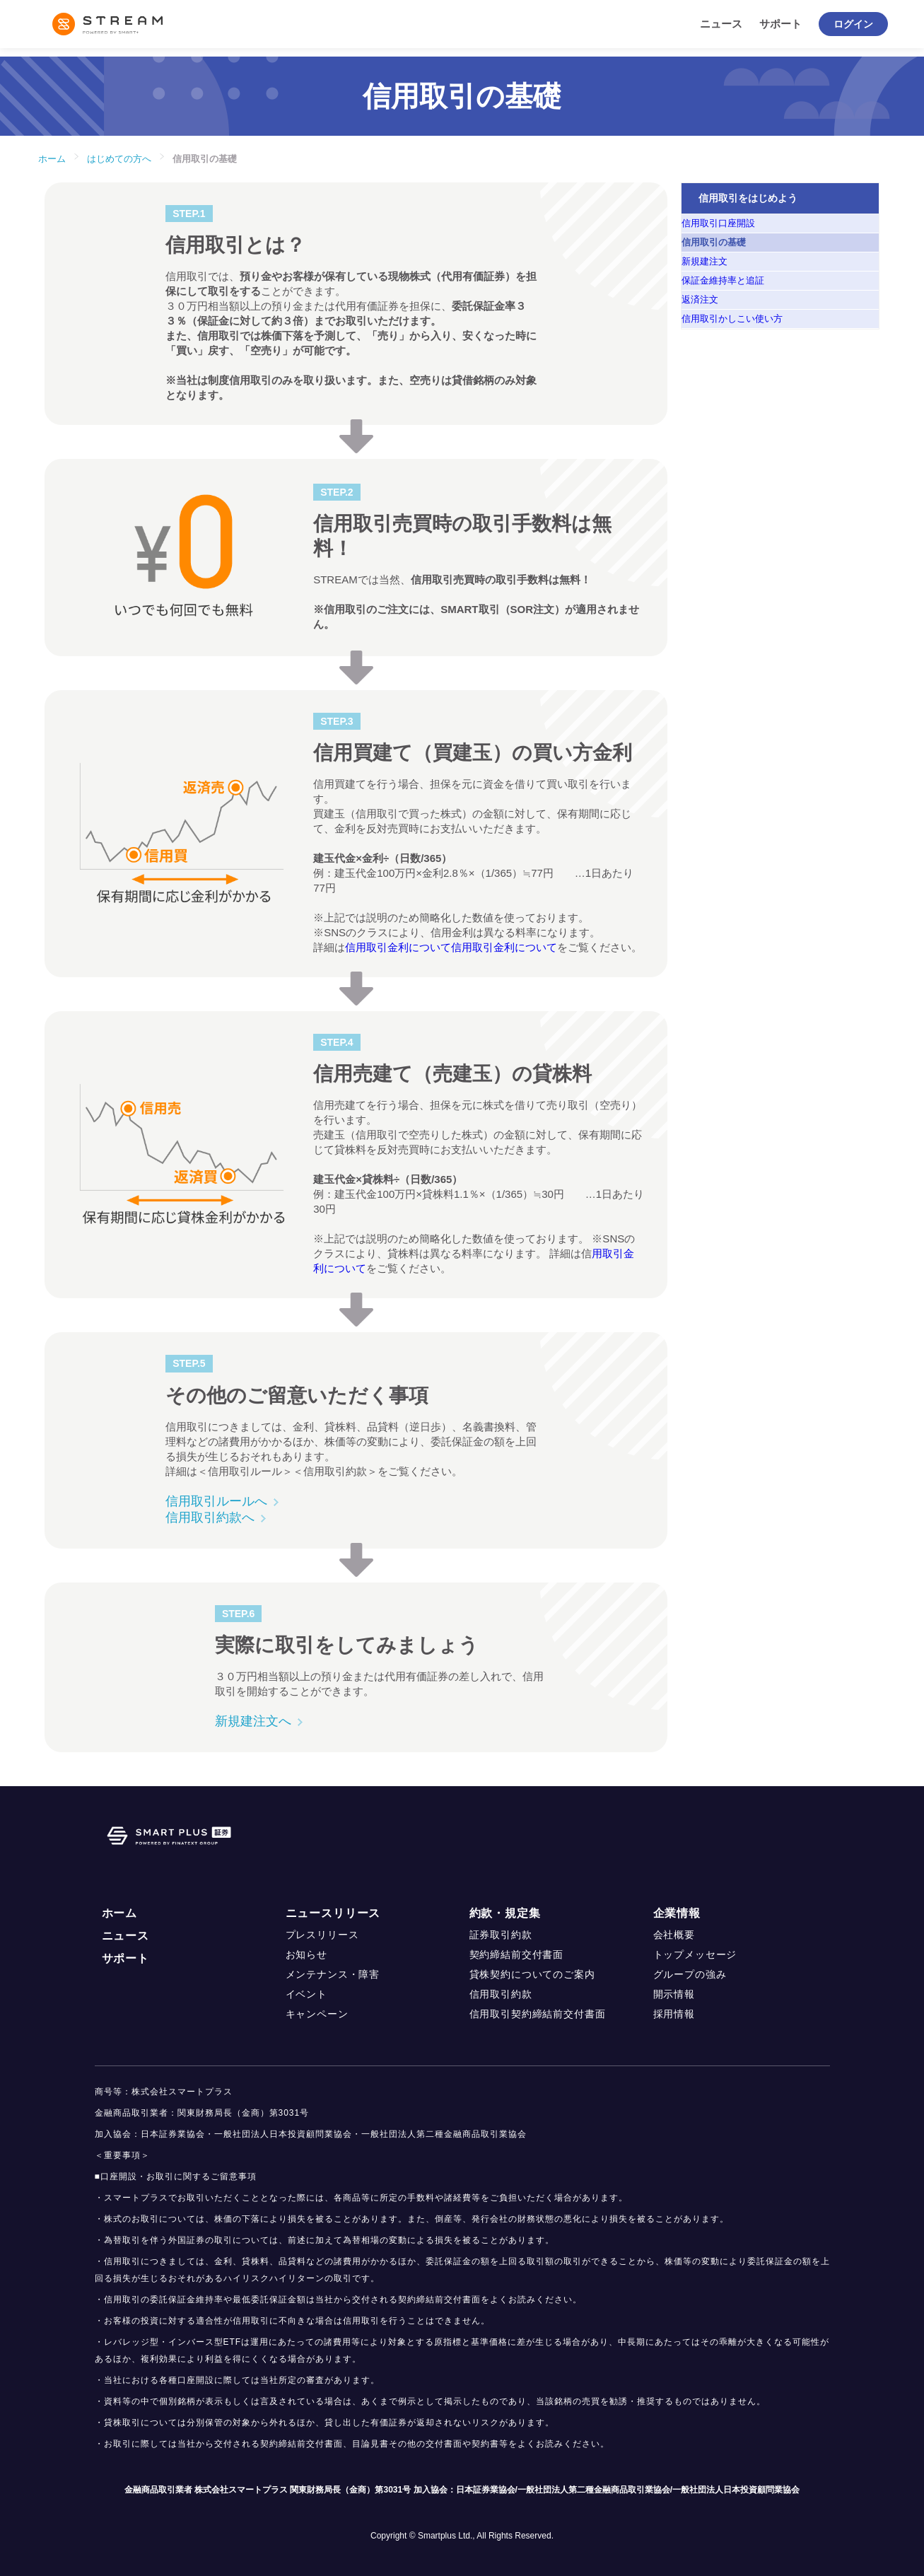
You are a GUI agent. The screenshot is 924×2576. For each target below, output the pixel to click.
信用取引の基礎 (204, 158)
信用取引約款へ (210, 1517)
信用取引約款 (500, 1994)
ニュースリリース (333, 1913)
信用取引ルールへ (216, 1501)
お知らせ (306, 1954)
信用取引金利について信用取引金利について (451, 947)
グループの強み (690, 1974)
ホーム (52, 158)
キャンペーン (317, 2014)
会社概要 (674, 1934)
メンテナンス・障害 (333, 1974)
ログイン (853, 24)
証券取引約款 (500, 1934)
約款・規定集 (505, 1913)
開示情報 (674, 1994)
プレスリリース (322, 1934)
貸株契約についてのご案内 (532, 1974)
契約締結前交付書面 (516, 1954)
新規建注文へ (253, 1721)
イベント (306, 1994)
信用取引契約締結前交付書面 (537, 2014)
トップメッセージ (695, 1954)
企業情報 (677, 1913)
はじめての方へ (119, 158)
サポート (780, 24)
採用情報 (674, 2014)
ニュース (721, 24)
